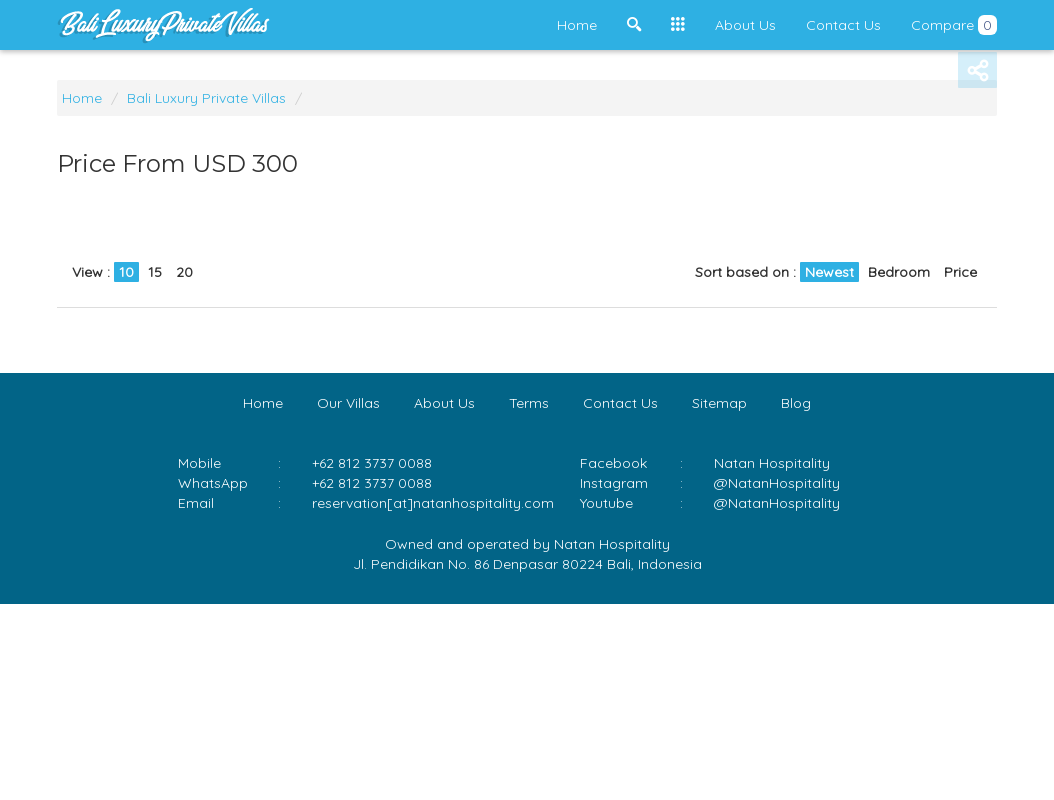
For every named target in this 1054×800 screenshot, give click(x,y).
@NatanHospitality (777, 483)
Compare (954, 25)
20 (184, 272)
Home (577, 25)
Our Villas (348, 403)
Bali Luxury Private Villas (206, 98)
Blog (796, 403)
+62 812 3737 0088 (372, 483)
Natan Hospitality (772, 463)
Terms (529, 403)
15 (155, 272)
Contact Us (843, 25)
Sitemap (719, 403)
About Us (745, 25)
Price (960, 272)
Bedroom (899, 272)
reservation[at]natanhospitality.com (433, 503)
